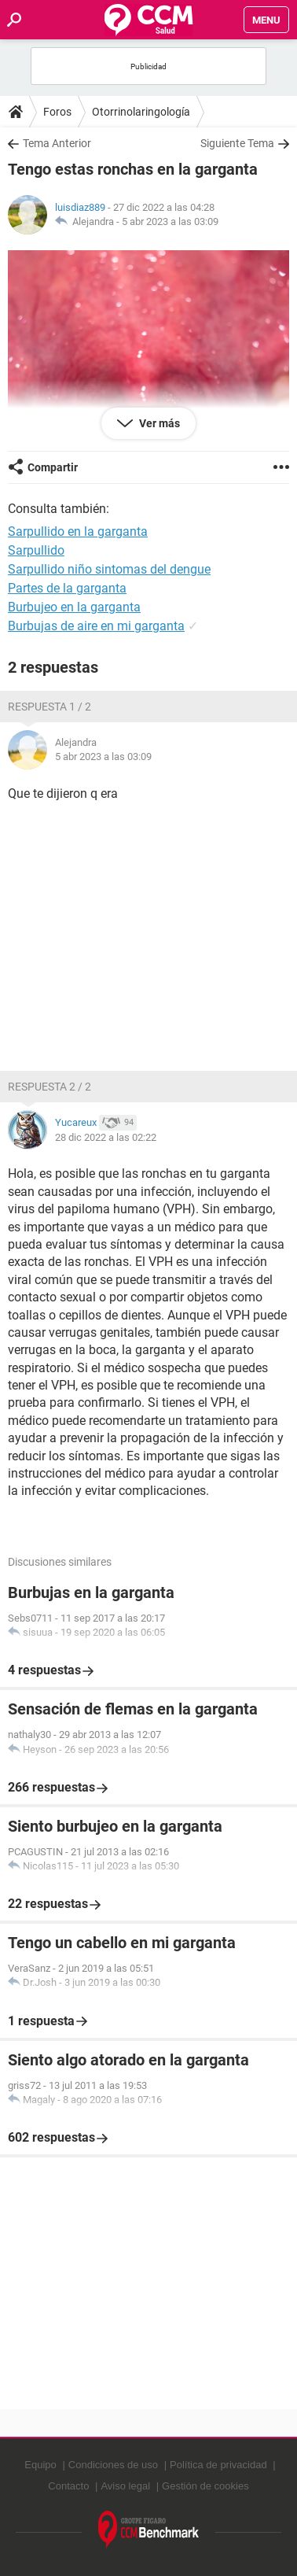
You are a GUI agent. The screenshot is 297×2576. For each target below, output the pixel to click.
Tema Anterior (57, 143)
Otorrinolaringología (141, 111)
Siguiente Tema (237, 143)
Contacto (68, 2486)
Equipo (40, 2465)
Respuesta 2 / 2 (49, 1086)
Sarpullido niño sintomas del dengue (109, 569)
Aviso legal (125, 2486)
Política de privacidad (218, 2465)
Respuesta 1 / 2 (49, 706)
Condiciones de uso (113, 2465)
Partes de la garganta (67, 588)
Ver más (158, 423)
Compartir (53, 467)
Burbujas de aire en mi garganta (96, 625)
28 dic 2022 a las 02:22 (105, 1137)
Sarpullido (36, 550)
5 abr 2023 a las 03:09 (170, 221)
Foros (57, 111)
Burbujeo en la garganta (74, 607)
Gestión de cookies (205, 2486)
